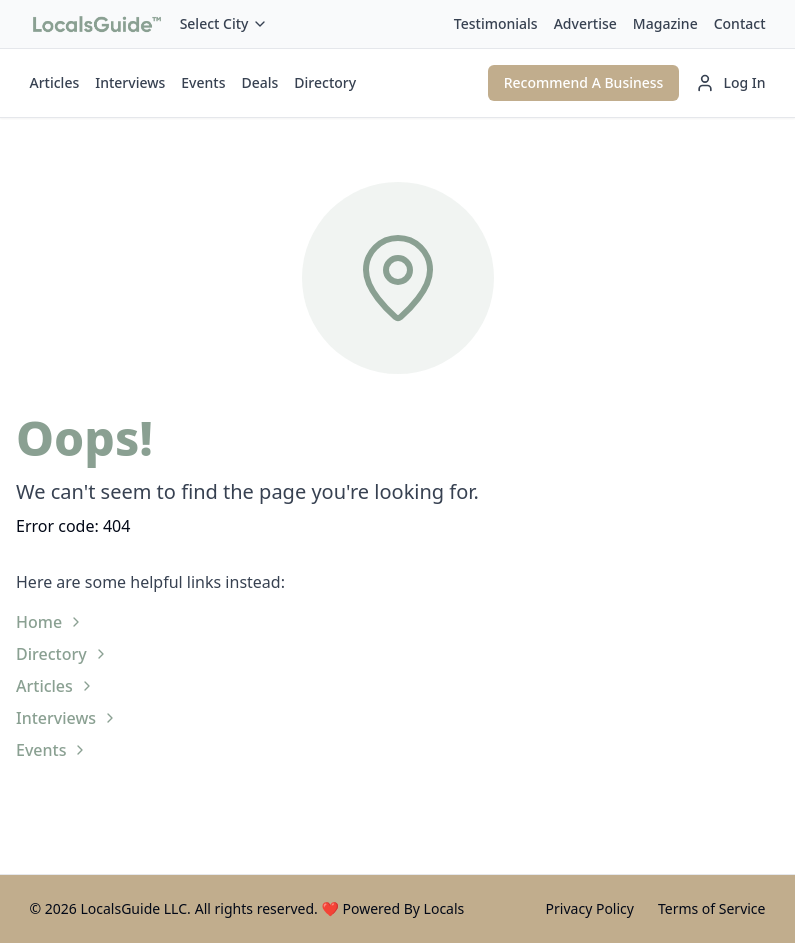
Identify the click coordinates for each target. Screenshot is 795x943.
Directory (325, 82)
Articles (55, 82)
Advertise (585, 23)
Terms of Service (712, 908)
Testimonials (496, 23)
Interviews (130, 82)
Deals (259, 82)
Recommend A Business (584, 82)
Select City (224, 23)
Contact (740, 23)
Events (203, 82)
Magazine (665, 23)
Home (50, 622)
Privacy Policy (590, 908)
